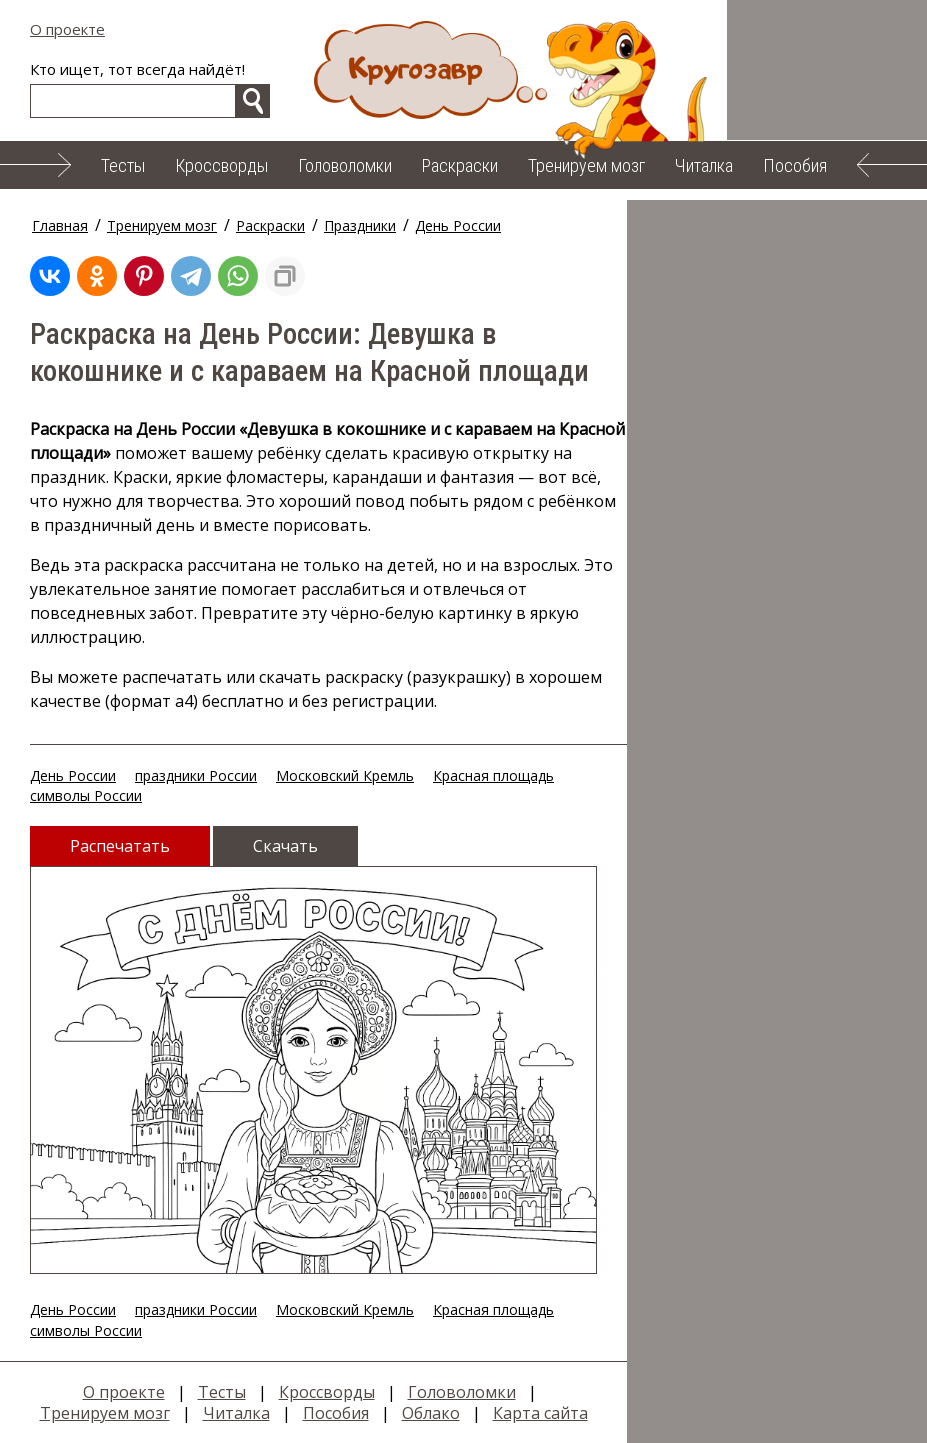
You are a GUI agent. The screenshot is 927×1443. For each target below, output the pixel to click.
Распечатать (120, 846)
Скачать (285, 846)
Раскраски (460, 165)
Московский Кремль (345, 775)
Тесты (123, 165)
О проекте (67, 29)
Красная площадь (493, 775)
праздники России (196, 775)
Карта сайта (540, 1413)
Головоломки (345, 165)
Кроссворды (221, 165)
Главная (60, 225)
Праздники (360, 225)
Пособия (795, 165)
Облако (431, 1413)
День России (458, 225)
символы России (86, 795)
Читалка (704, 165)
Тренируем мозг (586, 165)
